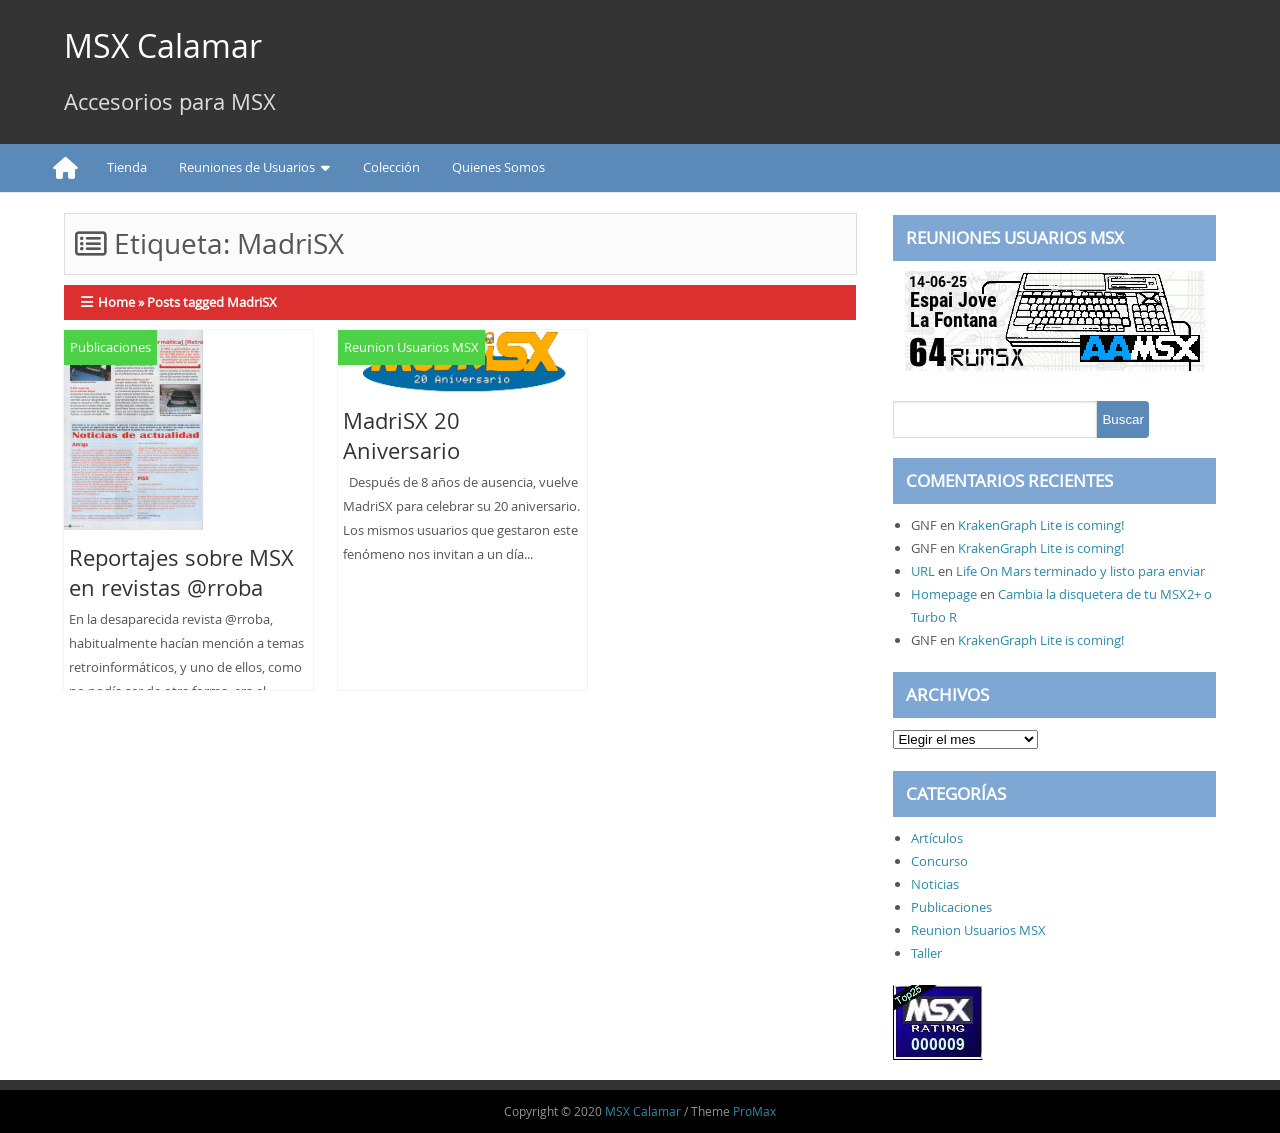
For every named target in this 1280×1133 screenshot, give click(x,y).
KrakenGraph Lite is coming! (1041, 525)
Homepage (944, 594)
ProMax (754, 1111)
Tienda (127, 167)
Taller (926, 953)
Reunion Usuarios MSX (411, 347)
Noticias (935, 884)
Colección (391, 167)
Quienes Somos (498, 167)
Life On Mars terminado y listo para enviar (1080, 571)
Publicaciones (110, 347)
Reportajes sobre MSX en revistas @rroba (181, 572)
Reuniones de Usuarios (247, 167)
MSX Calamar (163, 45)
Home (116, 302)
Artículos (937, 838)
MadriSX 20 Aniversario (401, 435)
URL (923, 571)
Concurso (939, 861)
